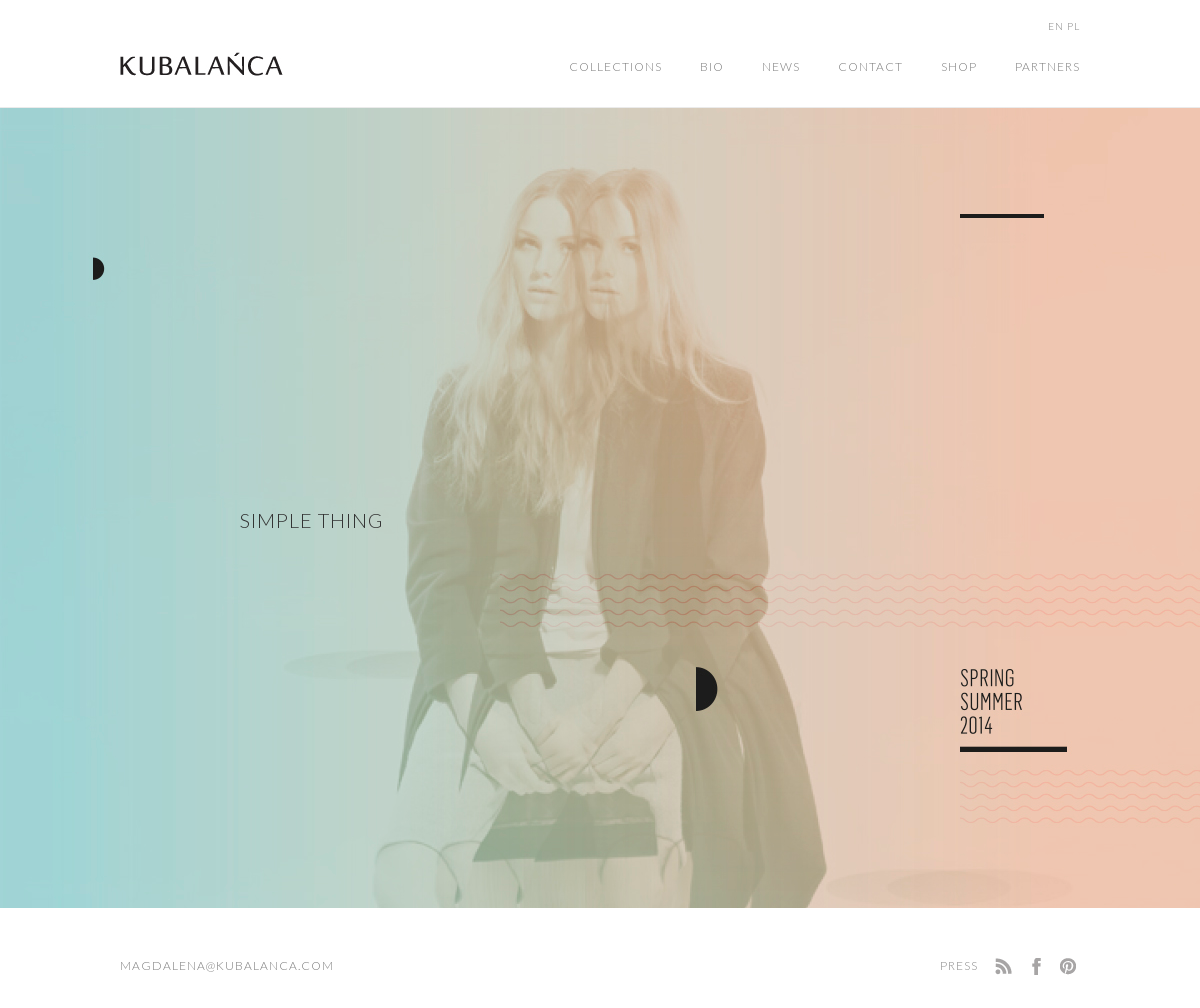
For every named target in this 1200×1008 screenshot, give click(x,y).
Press (959, 965)
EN (1056, 26)
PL (1073, 26)
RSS (1002, 966)
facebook (1036, 966)
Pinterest (1070, 966)
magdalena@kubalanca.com (227, 965)
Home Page (201, 64)
